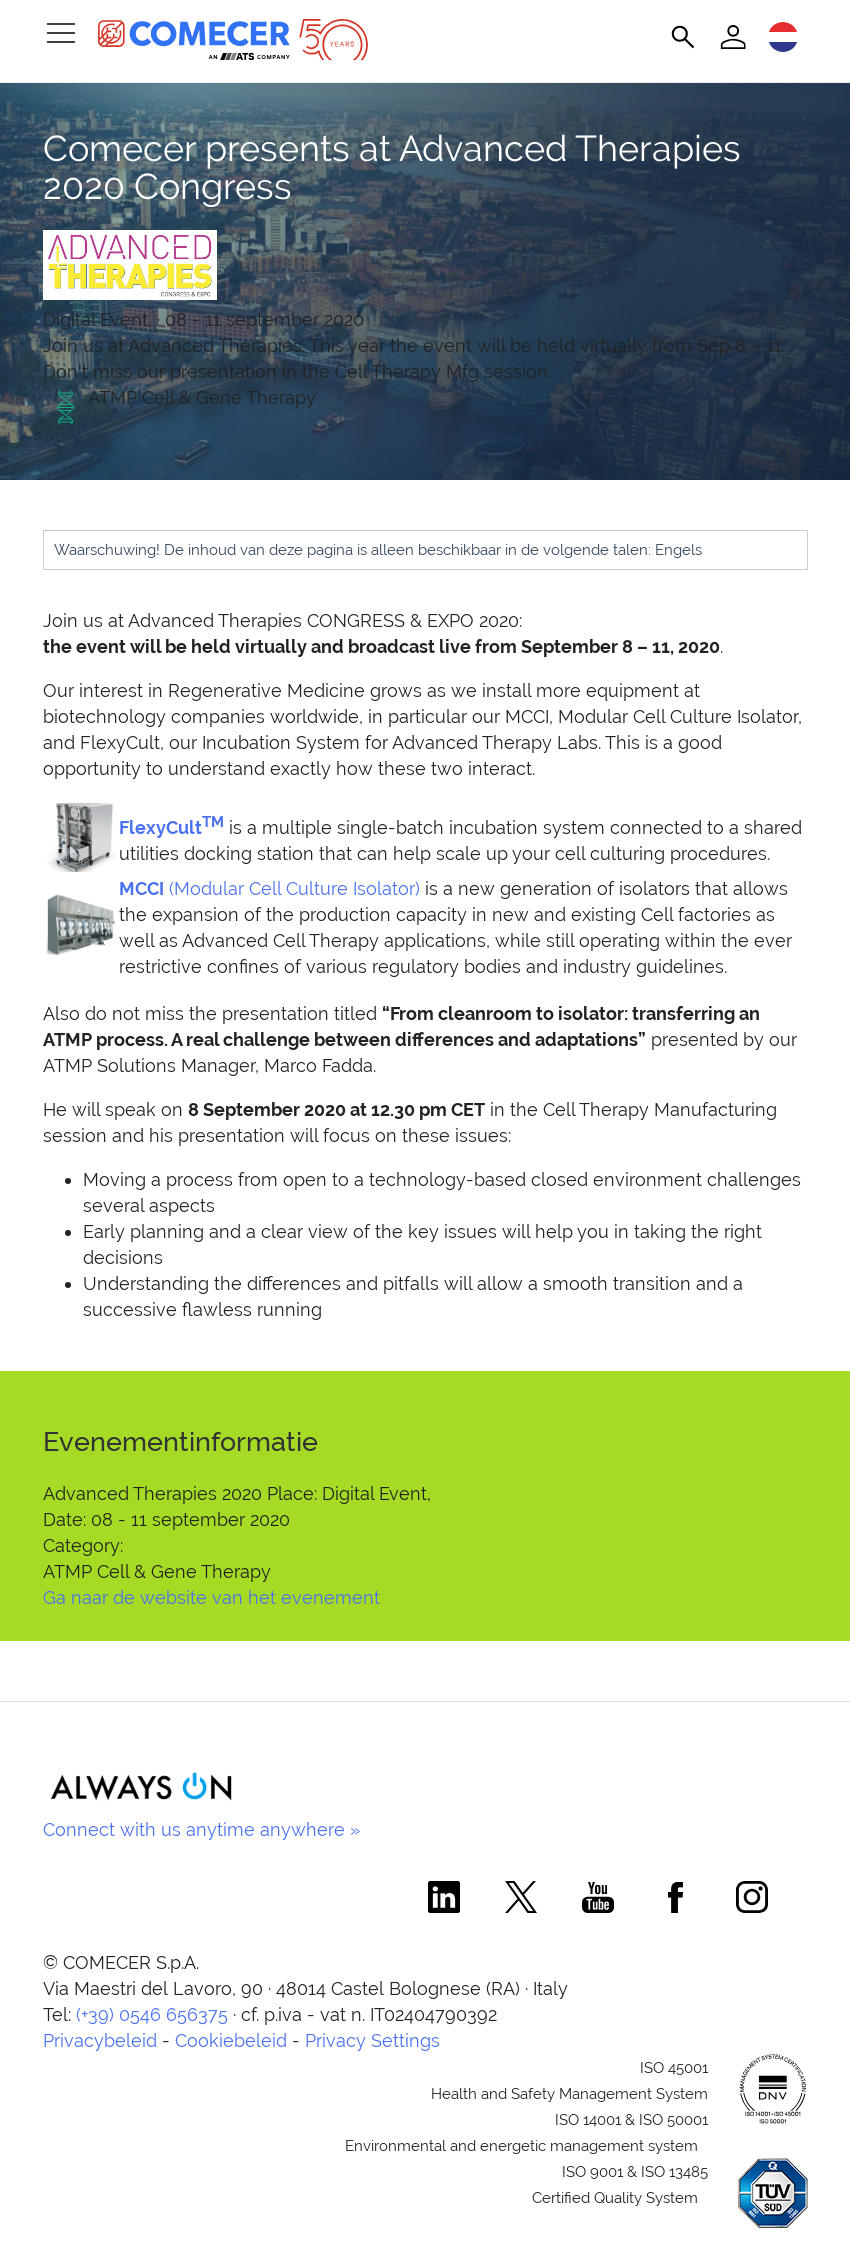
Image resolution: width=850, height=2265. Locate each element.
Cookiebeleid (231, 2040)
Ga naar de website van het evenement (211, 1597)
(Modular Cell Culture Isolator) (269, 888)
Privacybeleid (100, 2040)
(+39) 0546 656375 (152, 2014)
